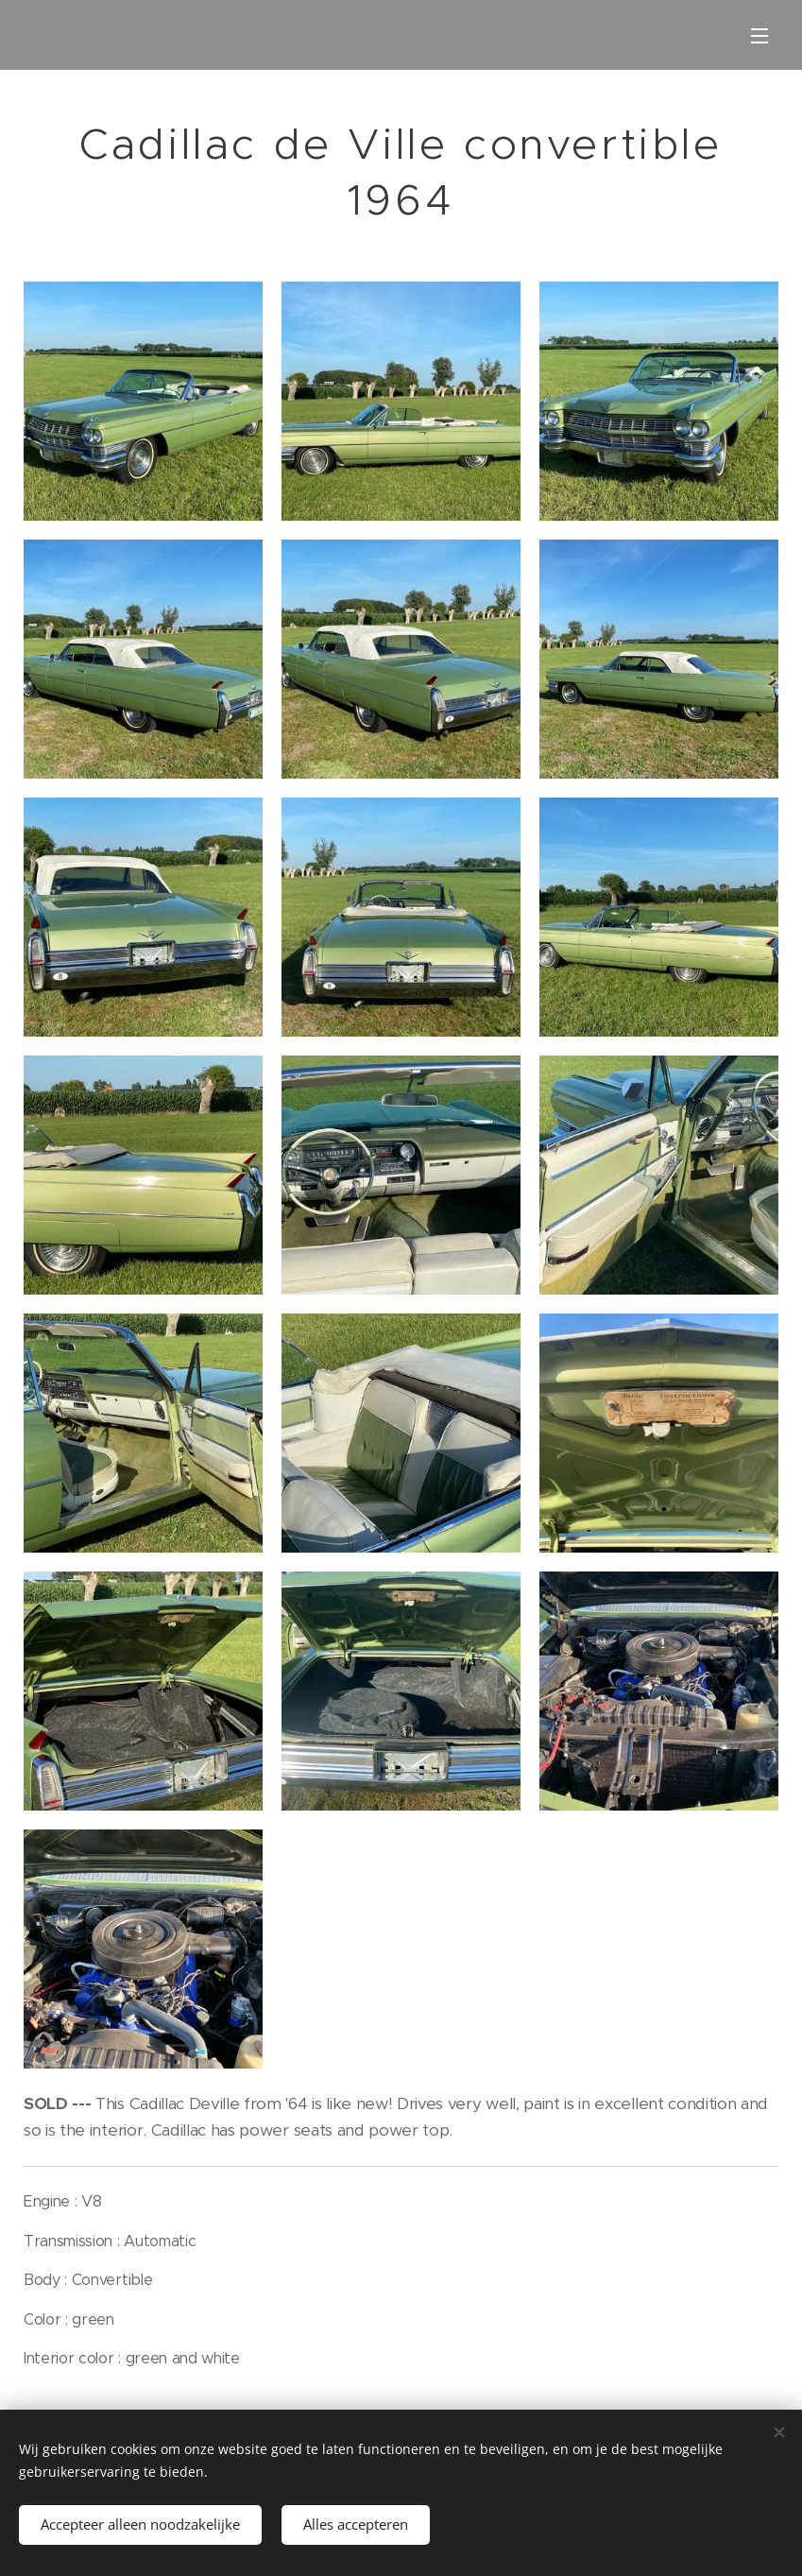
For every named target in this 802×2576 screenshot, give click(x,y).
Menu (759, 36)
